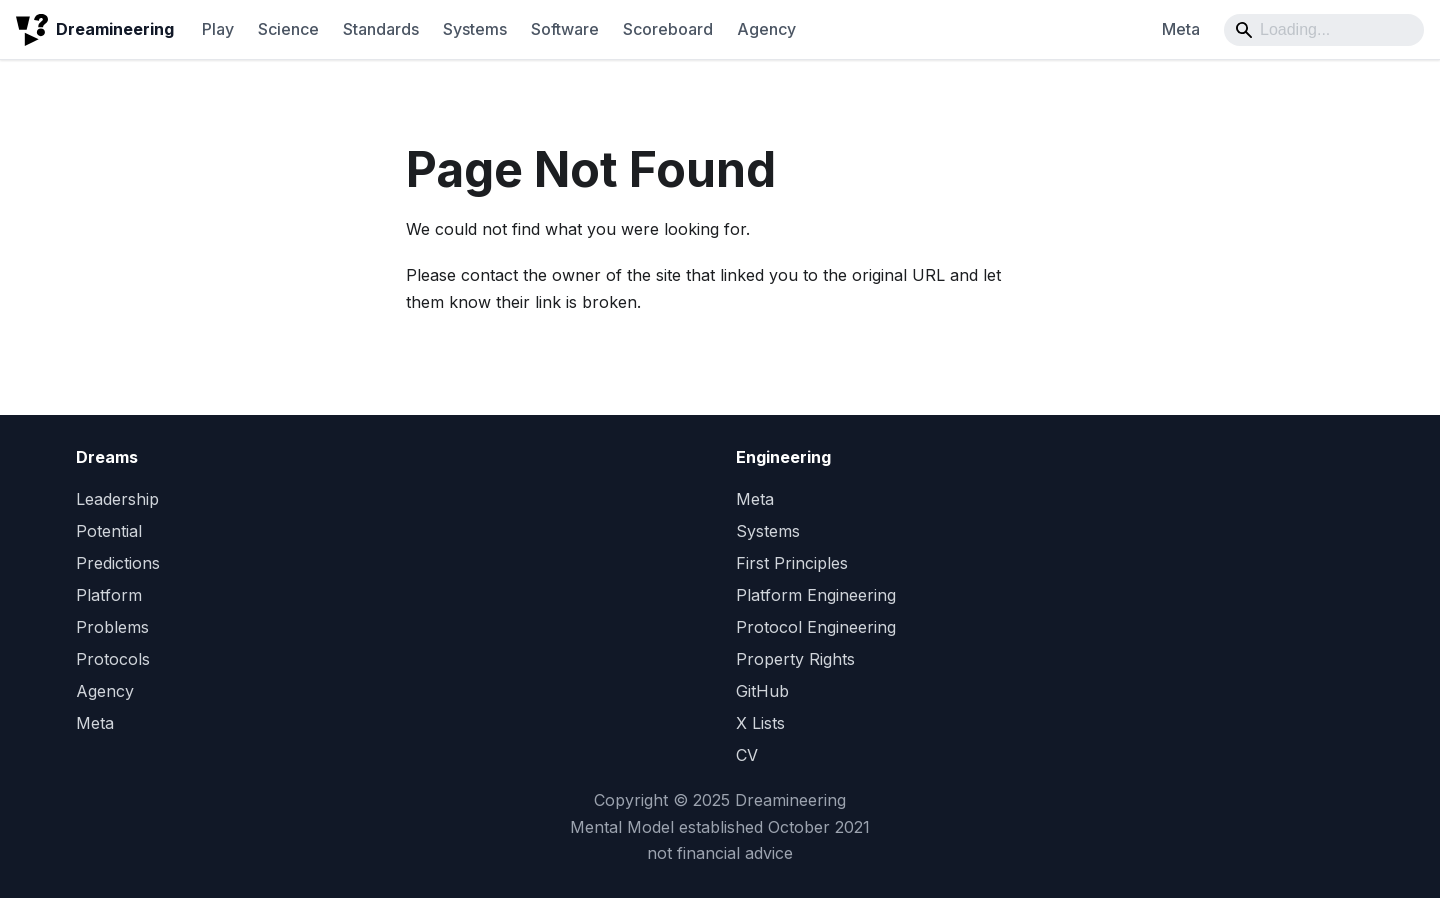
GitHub (762, 691)
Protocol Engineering (816, 627)
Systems (475, 29)
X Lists (760, 723)
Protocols (113, 659)
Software (565, 29)
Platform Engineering (816, 595)
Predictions (118, 563)
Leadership (117, 499)
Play (218, 29)
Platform (109, 595)
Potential (109, 531)
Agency (766, 29)
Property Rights (795, 659)
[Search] (1324, 30)
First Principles (792, 563)
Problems (112, 627)
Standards (381, 29)
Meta (1181, 29)
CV (747, 755)
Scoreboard (668, 29)
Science (288, 29)
